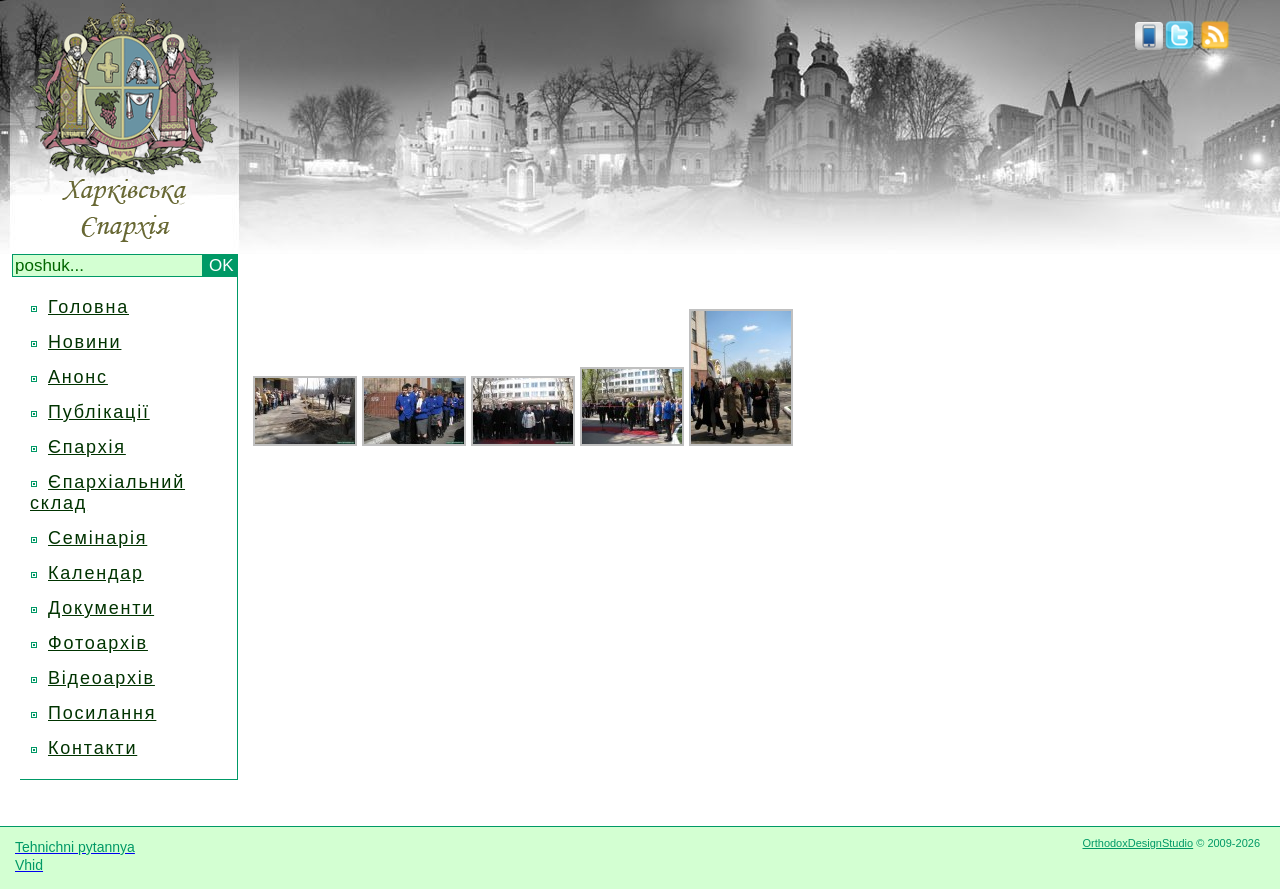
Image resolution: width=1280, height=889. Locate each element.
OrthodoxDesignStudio (1137, 843)
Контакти (92, 748)
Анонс (78, 377)
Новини (84, 342)
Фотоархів (98, 643)
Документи (101, 608)
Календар (96, 573)
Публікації (99, 412)
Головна (88, 307)
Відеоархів (101, 678)
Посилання (102, 713)
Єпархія (87, 447)
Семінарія (97, 538)
